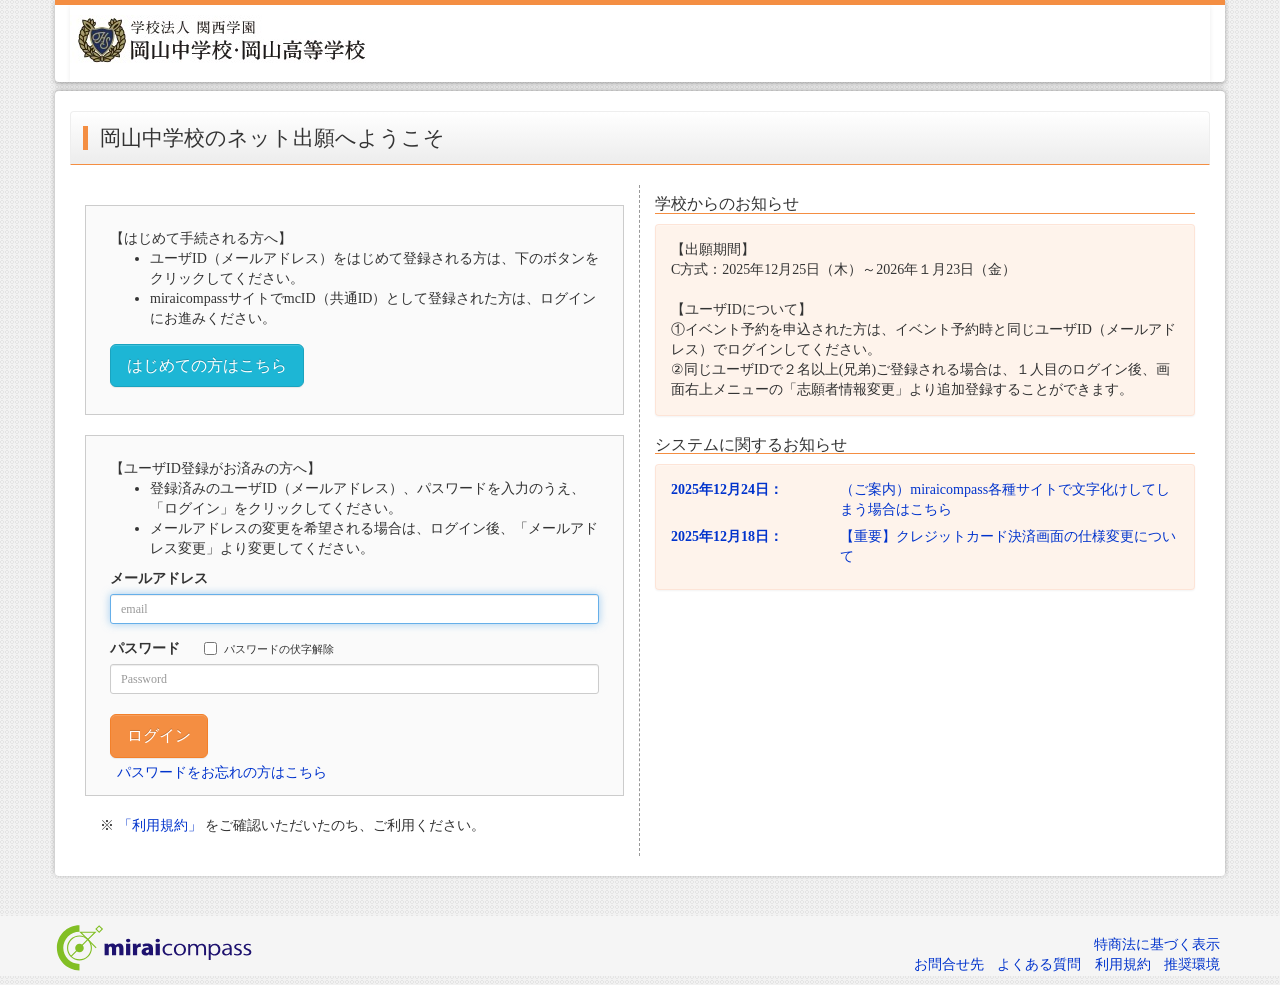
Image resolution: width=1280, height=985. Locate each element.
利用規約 (1123, 964)
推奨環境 (1192, 964)
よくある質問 (1039, 964)
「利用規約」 (160, 825)
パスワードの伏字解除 (269, 648)
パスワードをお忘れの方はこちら (222, 772)
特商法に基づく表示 (1157, 944)
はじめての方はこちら (207, 365)
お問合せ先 (949, 964)
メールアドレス (159, 578)
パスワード (145, 648)
